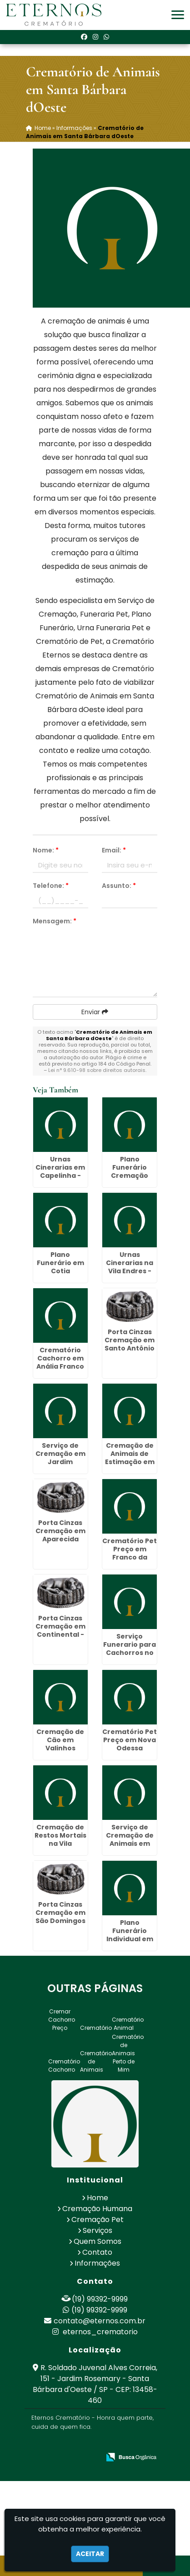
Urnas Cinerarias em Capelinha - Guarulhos (60, 1171)
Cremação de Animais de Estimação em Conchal (130, 1458)
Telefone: (51, 885)
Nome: (46, 850)
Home (97, 2197)
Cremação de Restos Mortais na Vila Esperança (60, 1839)
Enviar (94, 1011)
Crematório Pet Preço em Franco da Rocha (129, 1553)
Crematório (96, 2028)
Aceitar (90, 2553)
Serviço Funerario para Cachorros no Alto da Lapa (129, 1648)
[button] (177, 14)
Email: (114, 850)
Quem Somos (97, 2241)
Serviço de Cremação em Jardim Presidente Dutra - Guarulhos (60, 1466)
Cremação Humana (97, 2208)
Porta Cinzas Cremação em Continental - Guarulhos (60, 1630)
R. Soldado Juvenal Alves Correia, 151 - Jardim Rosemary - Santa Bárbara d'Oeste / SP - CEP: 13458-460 (95, 2384)
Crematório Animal (128, 2024)
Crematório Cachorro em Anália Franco (60, 1358)
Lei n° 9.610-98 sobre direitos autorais (96, 1070)
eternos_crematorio (95, 2332)
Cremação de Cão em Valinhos (60, 1740)
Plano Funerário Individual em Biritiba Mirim (129, 1935)
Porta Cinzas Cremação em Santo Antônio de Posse (130, 1344)
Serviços (97, 2230)
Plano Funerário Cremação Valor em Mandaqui (129, 1175)
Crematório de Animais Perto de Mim (128, 2053)
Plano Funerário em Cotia (60, 1263)
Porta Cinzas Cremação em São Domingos (60, 1912)
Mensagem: (54, 921)
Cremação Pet (97, 2219)
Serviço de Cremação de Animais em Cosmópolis (130, 1839)
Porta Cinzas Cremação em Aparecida (60, 1531)
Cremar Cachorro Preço (61, 2020)
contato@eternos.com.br (99, 2321)
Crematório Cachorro (64, 2065)
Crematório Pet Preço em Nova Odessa (129, 1740)
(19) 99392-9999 (100, 2299)
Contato (97, 2252)
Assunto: (119, 885)
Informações (97, 2263)
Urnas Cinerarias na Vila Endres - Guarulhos (129, 1267)
